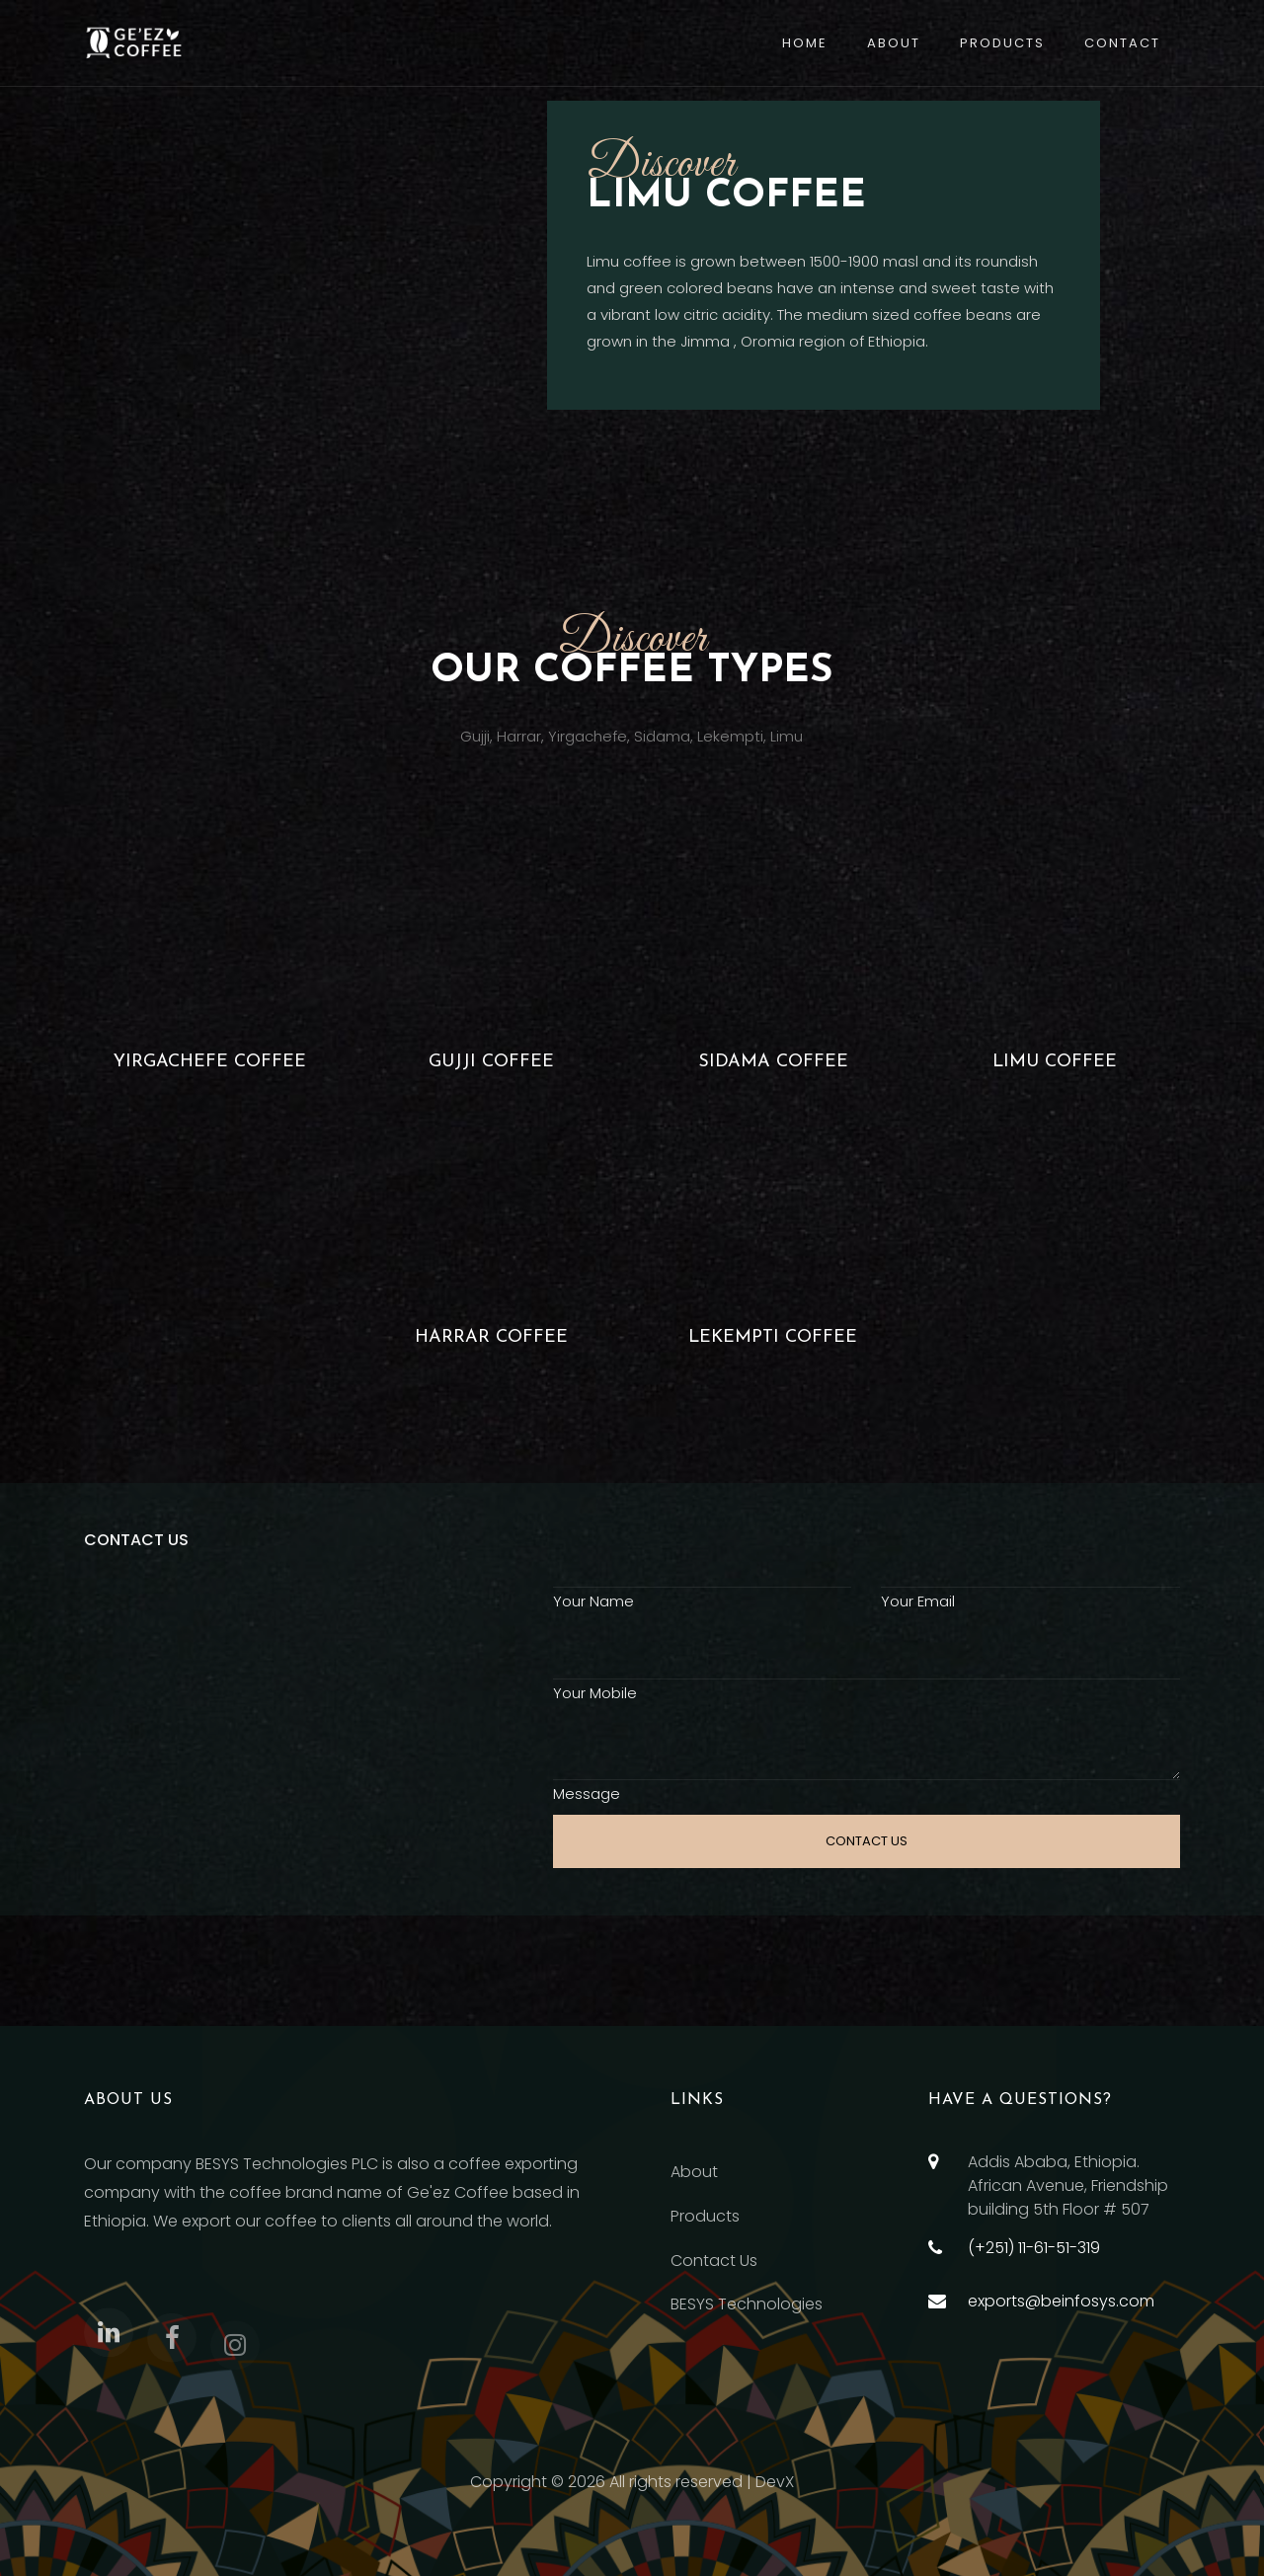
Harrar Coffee (491, 1337)
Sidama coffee (773, 1062)
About (893, 43)
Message (586, 1793)
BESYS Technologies (747, 2304)
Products (1002, 43)
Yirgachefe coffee (210, 1062)
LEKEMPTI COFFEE (772, 1337)
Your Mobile (595, 1692)
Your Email (918, 1601)
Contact (1122, 43)
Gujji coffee (491, 1062)
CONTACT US (867, 1841)
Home (805, 43)
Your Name (593, 1601)
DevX (774, 2481)
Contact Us (714, 2260)
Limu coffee (1054, 1062)
